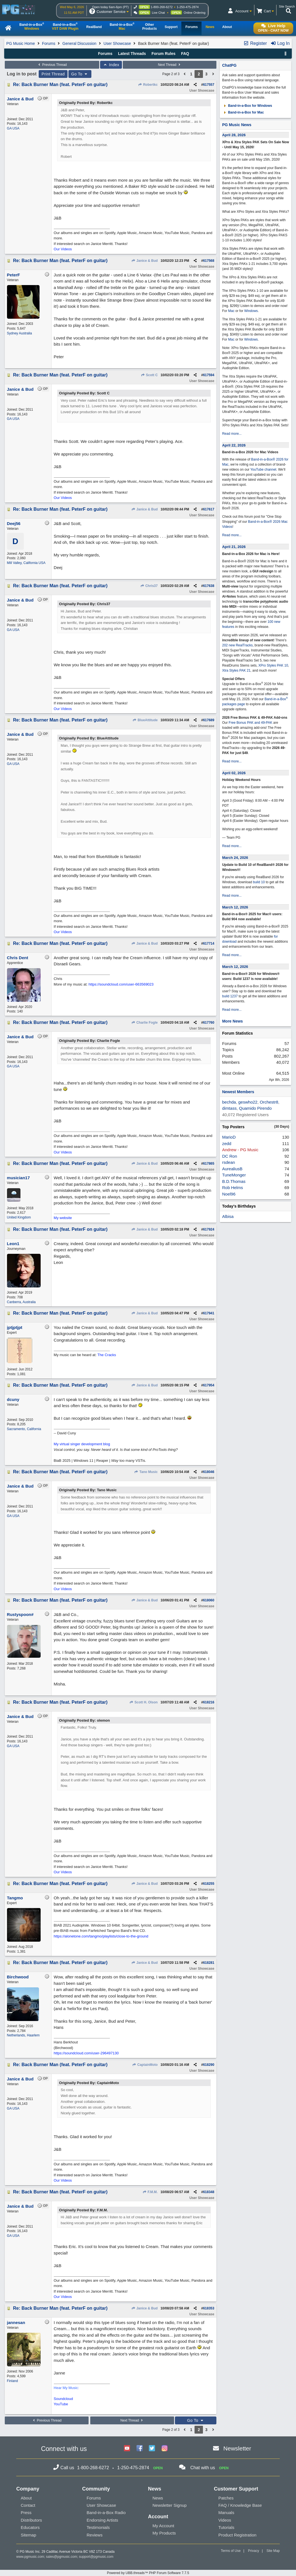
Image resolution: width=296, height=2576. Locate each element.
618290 (208, 2065)
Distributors (31, 2520)
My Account (163, 2525)
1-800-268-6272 (162, 7)
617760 (208, 1023)
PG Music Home (20, 43)
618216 (208, 1702)
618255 (208, 1884)
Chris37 (149, 586)
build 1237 (229, 996)
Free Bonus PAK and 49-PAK (250, 723)
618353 (208, 2308)
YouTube (61, 2404)
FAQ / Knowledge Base (240, 2505)
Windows (251, 311)
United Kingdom (19, 1217)
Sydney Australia (19, 333)
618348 (208, 2192)
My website (63, 1218)
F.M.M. (150, 2192)
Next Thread (169, 65)
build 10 (259, 882)
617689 (208, 720)
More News (232, 1021)
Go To (80, 74)
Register (255, 43)
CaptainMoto (145, 2065)
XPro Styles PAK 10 (273, 665)
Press (26, 2512)
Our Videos (63, 249)
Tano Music (146, 1472)
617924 (208, 1229)
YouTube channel (263, 469)
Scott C (149, 375)
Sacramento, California (24, 1429)
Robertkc (148, 85)
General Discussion (79, 43)
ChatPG (229, 65)
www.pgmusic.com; (30, 2557)
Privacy (253, 2551)
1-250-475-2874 (187, 7)
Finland (12, 2381)
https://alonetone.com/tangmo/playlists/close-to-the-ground (101, 1936)
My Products (164, 2533)
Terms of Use (231, 2551)
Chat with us (202, 2467)
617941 (208, 1313)
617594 (208, 375)
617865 (208, 1164)
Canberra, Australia (21, 1302)
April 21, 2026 (234, 547)
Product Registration (237, 2535)
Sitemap (28, 2535)
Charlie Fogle (144, 1023)
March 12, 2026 (235, 907)
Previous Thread (52, 65)
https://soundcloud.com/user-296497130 (86, 2053)
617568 (208, 261)
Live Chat (158, 12)
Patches (225, 2498)
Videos (224, 2520)
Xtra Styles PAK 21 (236, 670)
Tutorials (226, 2527)
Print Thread (53, 74)
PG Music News (236, 124)
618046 (208, 1472)
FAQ (185, 53)
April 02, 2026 (234, 773)
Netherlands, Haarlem (23, 2035)
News (157, 2498)
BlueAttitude (145, 720)
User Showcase (117, 43)
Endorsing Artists (102, 2520)
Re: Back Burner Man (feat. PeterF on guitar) (60, 84)
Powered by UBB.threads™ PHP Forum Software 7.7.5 (148, 2573)
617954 (208, 1385)
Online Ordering (194, 12)
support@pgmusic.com (96, 2557)
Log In (280, 43)
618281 (208, 1963)
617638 (208, 586)
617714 (208, 943)
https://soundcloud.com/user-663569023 (121, 984)
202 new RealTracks (237, 645)
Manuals (226, 2512)
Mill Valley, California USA (26, 563)
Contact (28, 2505)
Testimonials (98, 2527)
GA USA (13, 128)
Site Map (273, 2551)
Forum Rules (163, 53)
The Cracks (106, 1355)
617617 (208, 509)
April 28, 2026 (234, 135)
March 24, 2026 (235, 857)
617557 (208, 85)
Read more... (231, 434)
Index (111, 65)
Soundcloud (63, 2399)
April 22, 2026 (234, 445)
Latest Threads (132, 53)
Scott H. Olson (143, 1702)
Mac (231, 311)
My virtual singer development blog (82, 1444)
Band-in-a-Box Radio (106, 2512)
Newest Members (238, 1092)
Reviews (95, 2535)
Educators (30, 2527)
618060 (208, 1600)
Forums (48, 43)
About (26, 2498)
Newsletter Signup (169, 2505)
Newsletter (237, 2448)
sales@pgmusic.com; (62, 2557)
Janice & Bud (144, 261)
